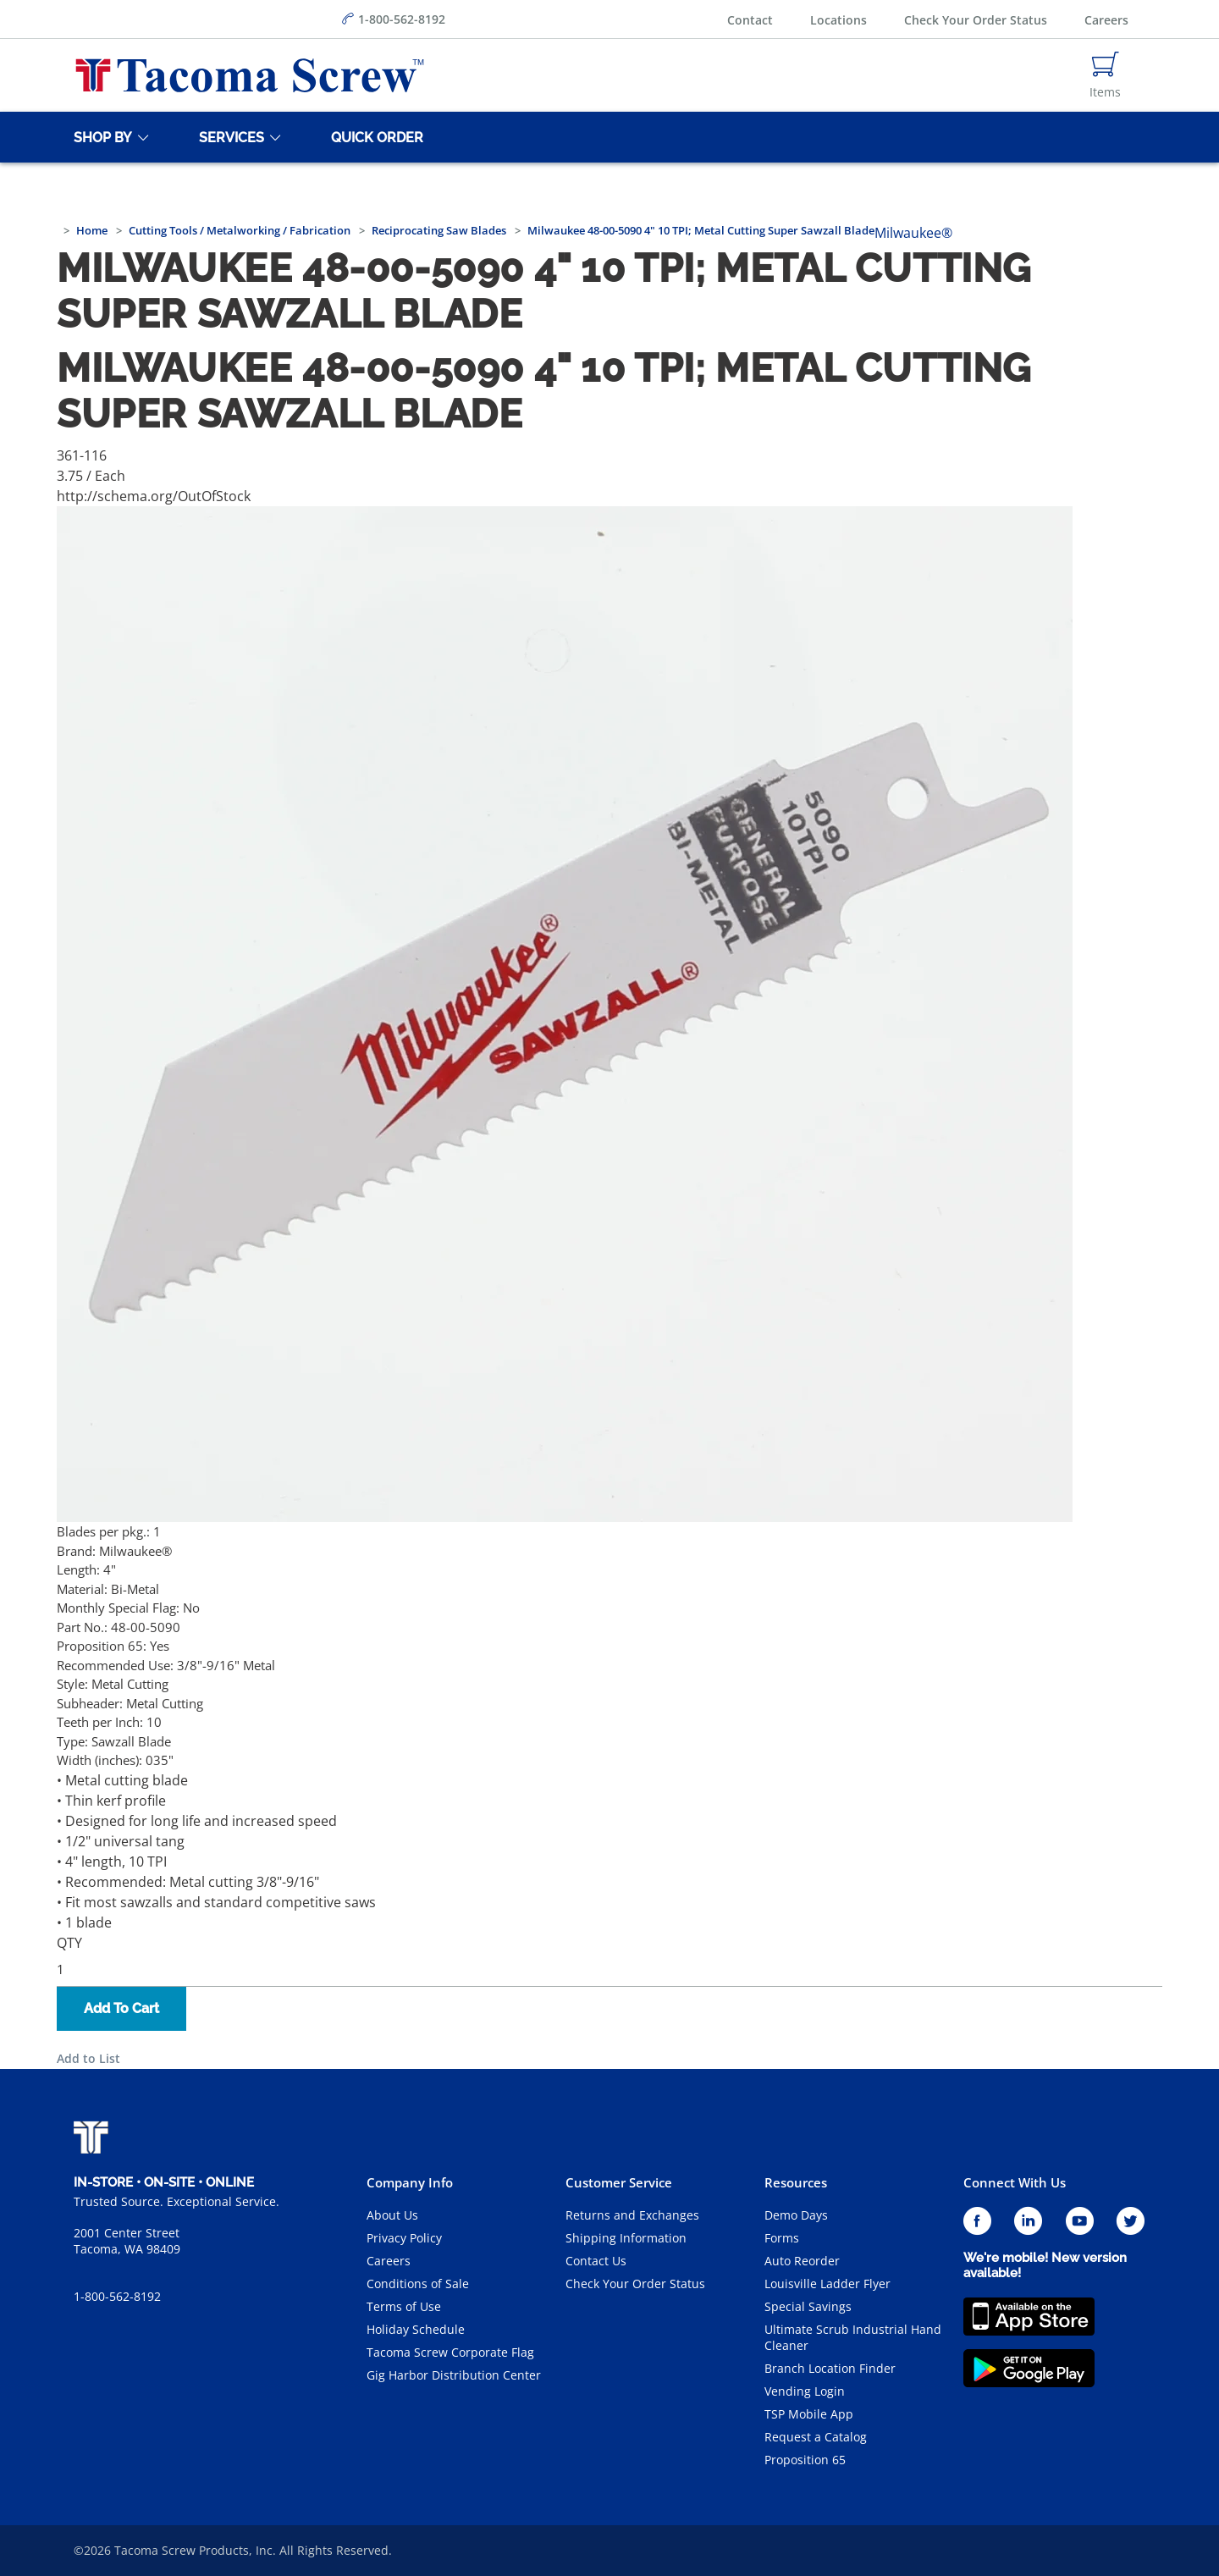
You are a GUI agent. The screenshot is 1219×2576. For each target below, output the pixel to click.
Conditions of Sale (418, 2283)
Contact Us (595, 2261)
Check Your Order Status (975, 20)
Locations (838, 20)
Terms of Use (404, 2306)
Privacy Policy (404, 2238)
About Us (392, 2215)
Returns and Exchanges (632, 2215)
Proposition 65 (805, 2460)
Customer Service (618, 2182)
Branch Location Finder (830, 2368)
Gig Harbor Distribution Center (454, 2375)
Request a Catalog (815, 2437)
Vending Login (804, 2391)
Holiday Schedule (416, 2329)
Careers (1106, 20)
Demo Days (796, 2215)
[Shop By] (100, 137)
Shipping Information (626, 2238)
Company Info (410, 2182)
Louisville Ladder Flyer (827, 2283)
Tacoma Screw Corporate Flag (450, 2352)
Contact (750, 20)
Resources (795, 2182)
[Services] (228, 137)
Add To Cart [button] (121, 2008)
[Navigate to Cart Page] (1105, 75)
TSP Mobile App (808, 2414)
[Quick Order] (374, 137)
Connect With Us (1014, 2182)
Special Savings (808, 2306)
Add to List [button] (88, 2058)
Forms (781, 2238)
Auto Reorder (802, 2261)
